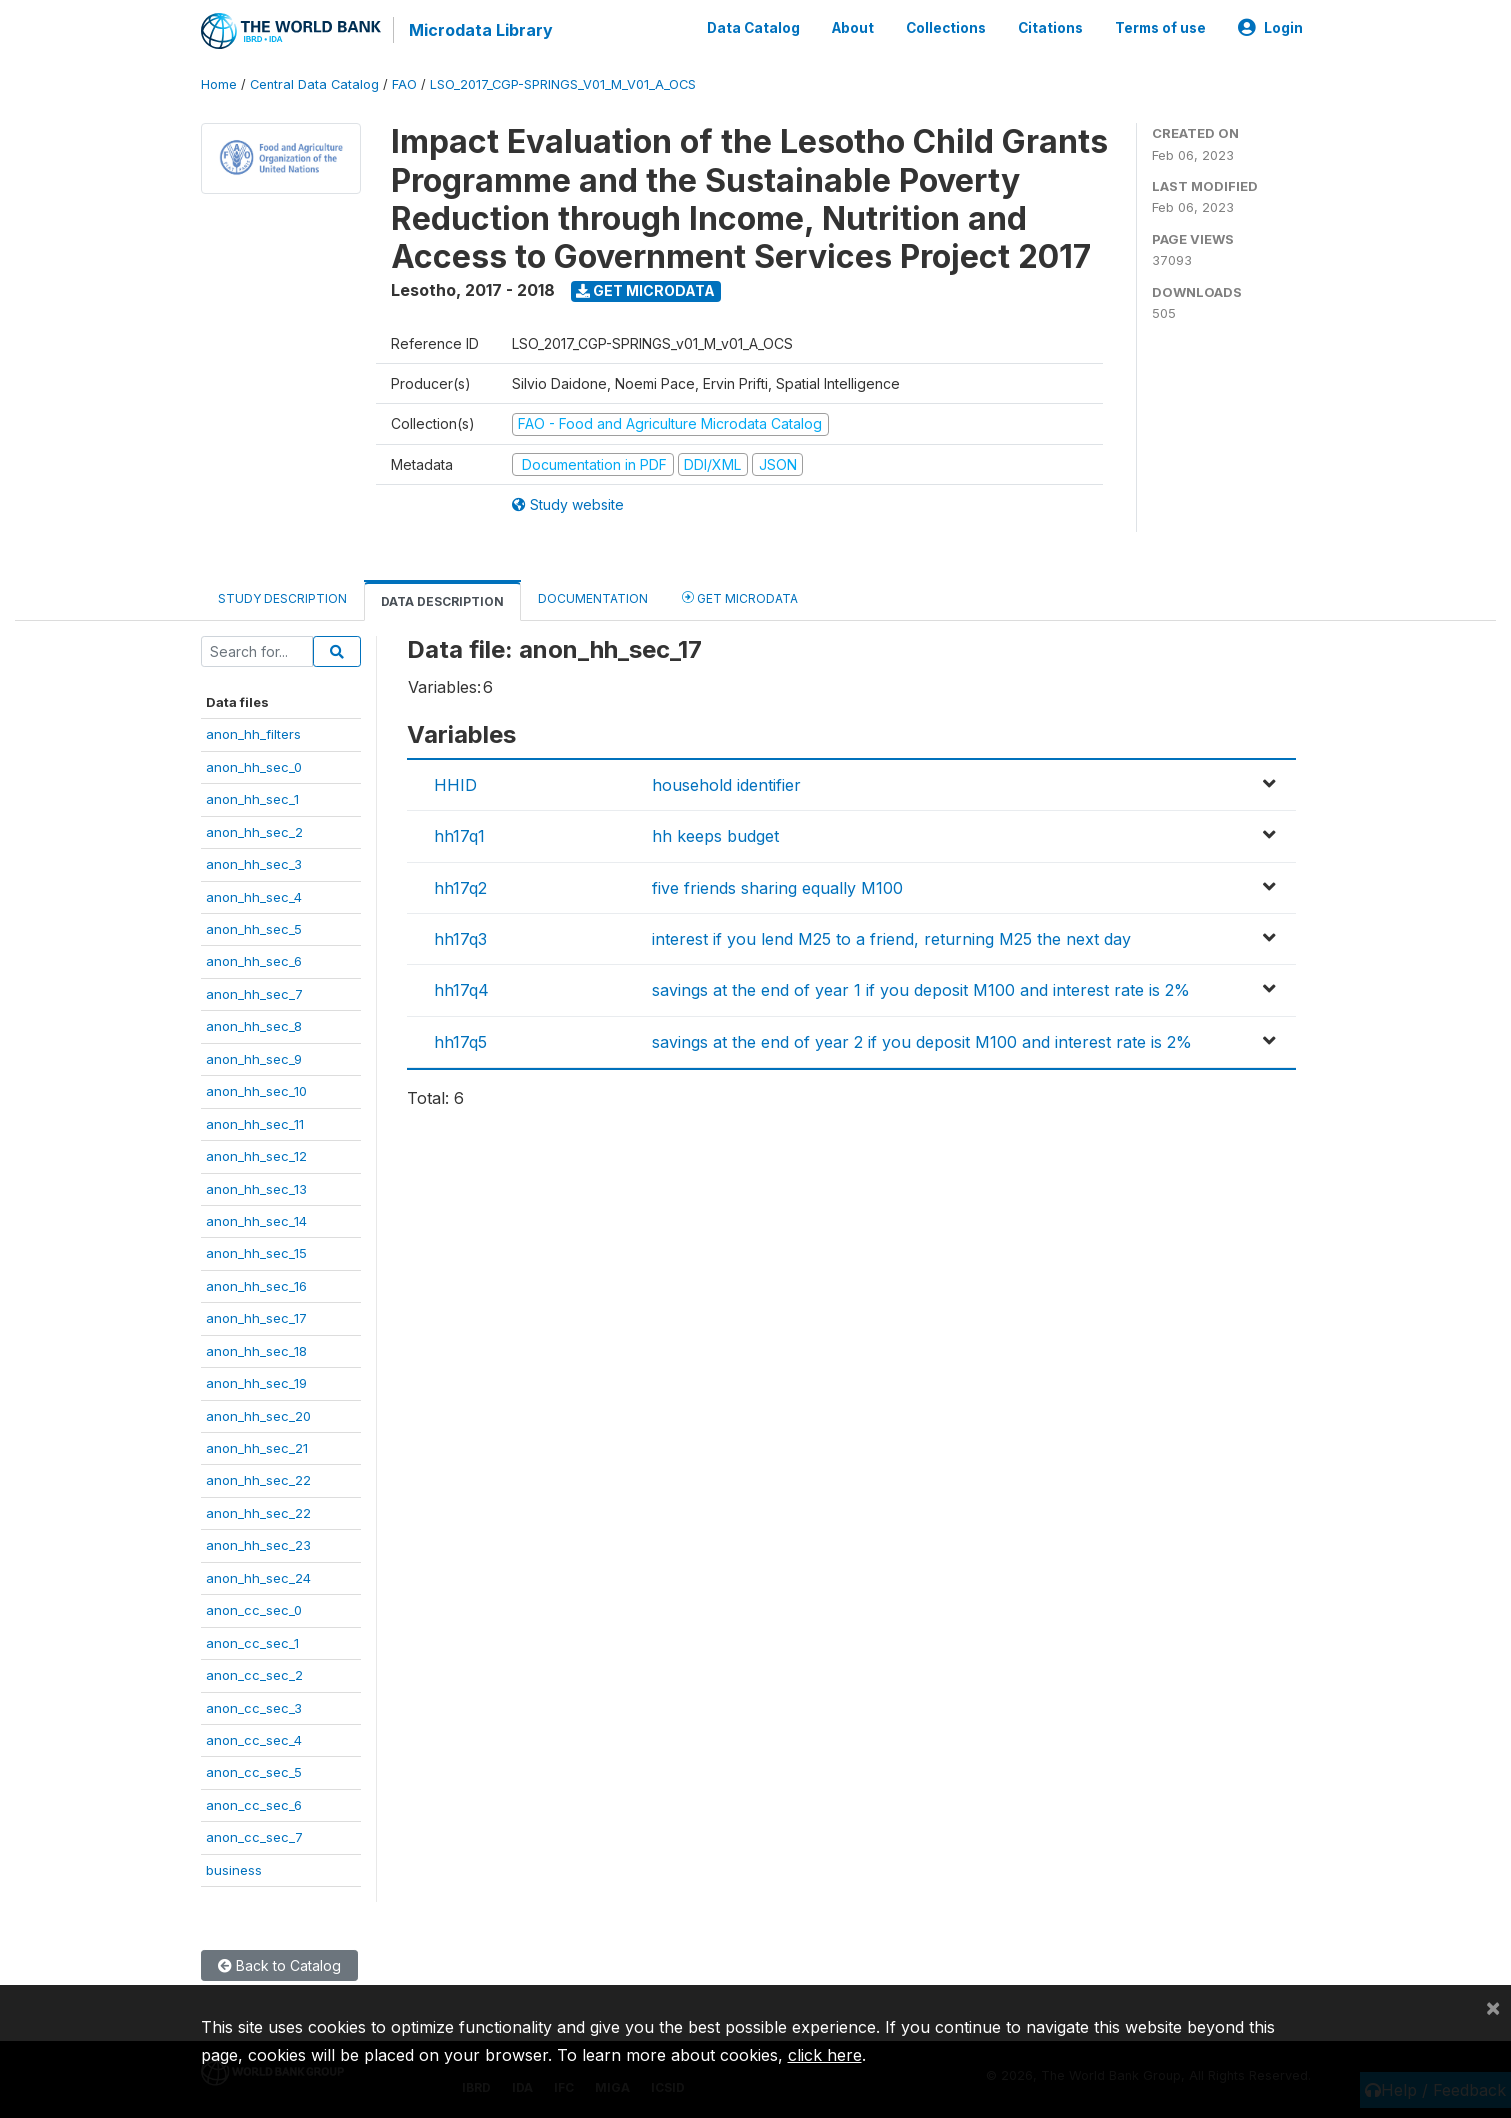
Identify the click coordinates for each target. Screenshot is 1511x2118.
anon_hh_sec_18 (256, 1351)
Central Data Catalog (314, 84)
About (853, 28)
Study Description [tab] (282, 598)
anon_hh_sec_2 (254, 832)
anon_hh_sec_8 (254, 1026)
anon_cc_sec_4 (254, 1740)
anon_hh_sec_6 (254, 961)
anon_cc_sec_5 (254, 1772)
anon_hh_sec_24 (258, 1578)
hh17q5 (460, 1042)
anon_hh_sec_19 (256, 1383)
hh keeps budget (715, 836)
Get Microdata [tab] (740, 597)
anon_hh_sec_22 (258, 1480)
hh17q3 (460, 939)
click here (825, 2055)
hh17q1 (459, 836)
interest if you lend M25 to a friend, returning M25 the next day (891, 939)
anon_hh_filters (253, 734)
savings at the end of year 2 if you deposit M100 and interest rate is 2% (922, 1042)
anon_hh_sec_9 (254, 1059)
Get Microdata (645, 290)
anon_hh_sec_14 (256, 1221)
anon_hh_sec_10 (256, 1091)
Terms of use (1160, 28)
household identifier (726, 785)
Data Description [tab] (442, 601)
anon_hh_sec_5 (254, 929)
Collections (946, 28)
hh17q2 (460, 888)
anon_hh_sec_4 (254, 897)
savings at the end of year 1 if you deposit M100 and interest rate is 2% (921, 990)
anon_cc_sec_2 (254, 1675)
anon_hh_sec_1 (252, 799)
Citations (1050, 28)
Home (219, 84)
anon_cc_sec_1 (252, 1643)
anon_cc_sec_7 (254, 1837)
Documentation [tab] (593, 598)
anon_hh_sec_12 (256, 1156)
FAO (404, 84)
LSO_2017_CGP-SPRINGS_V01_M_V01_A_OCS (563, 84)
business (234, 1870)
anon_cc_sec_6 (254, 1805)
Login (1270, 28)
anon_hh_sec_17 (256, 1318)
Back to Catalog (279, 1965)
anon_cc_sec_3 (254, 1708)
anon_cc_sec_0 (254, 1610)
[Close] (1493, 2007)
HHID (455, 785)
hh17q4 (461, 990)
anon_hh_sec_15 (256, 1253)
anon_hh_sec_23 (258, 1545)
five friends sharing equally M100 (777, 888)
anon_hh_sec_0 (254, 767)
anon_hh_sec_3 (254, 864)
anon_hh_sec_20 (258, 1416)
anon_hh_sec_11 (255, 1124)
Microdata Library (481, 30)
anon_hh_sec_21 (257, 1448)
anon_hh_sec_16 (256, 1286)
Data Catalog (753, 28)
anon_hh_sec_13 (256, 1189)
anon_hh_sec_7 (254, 994)
